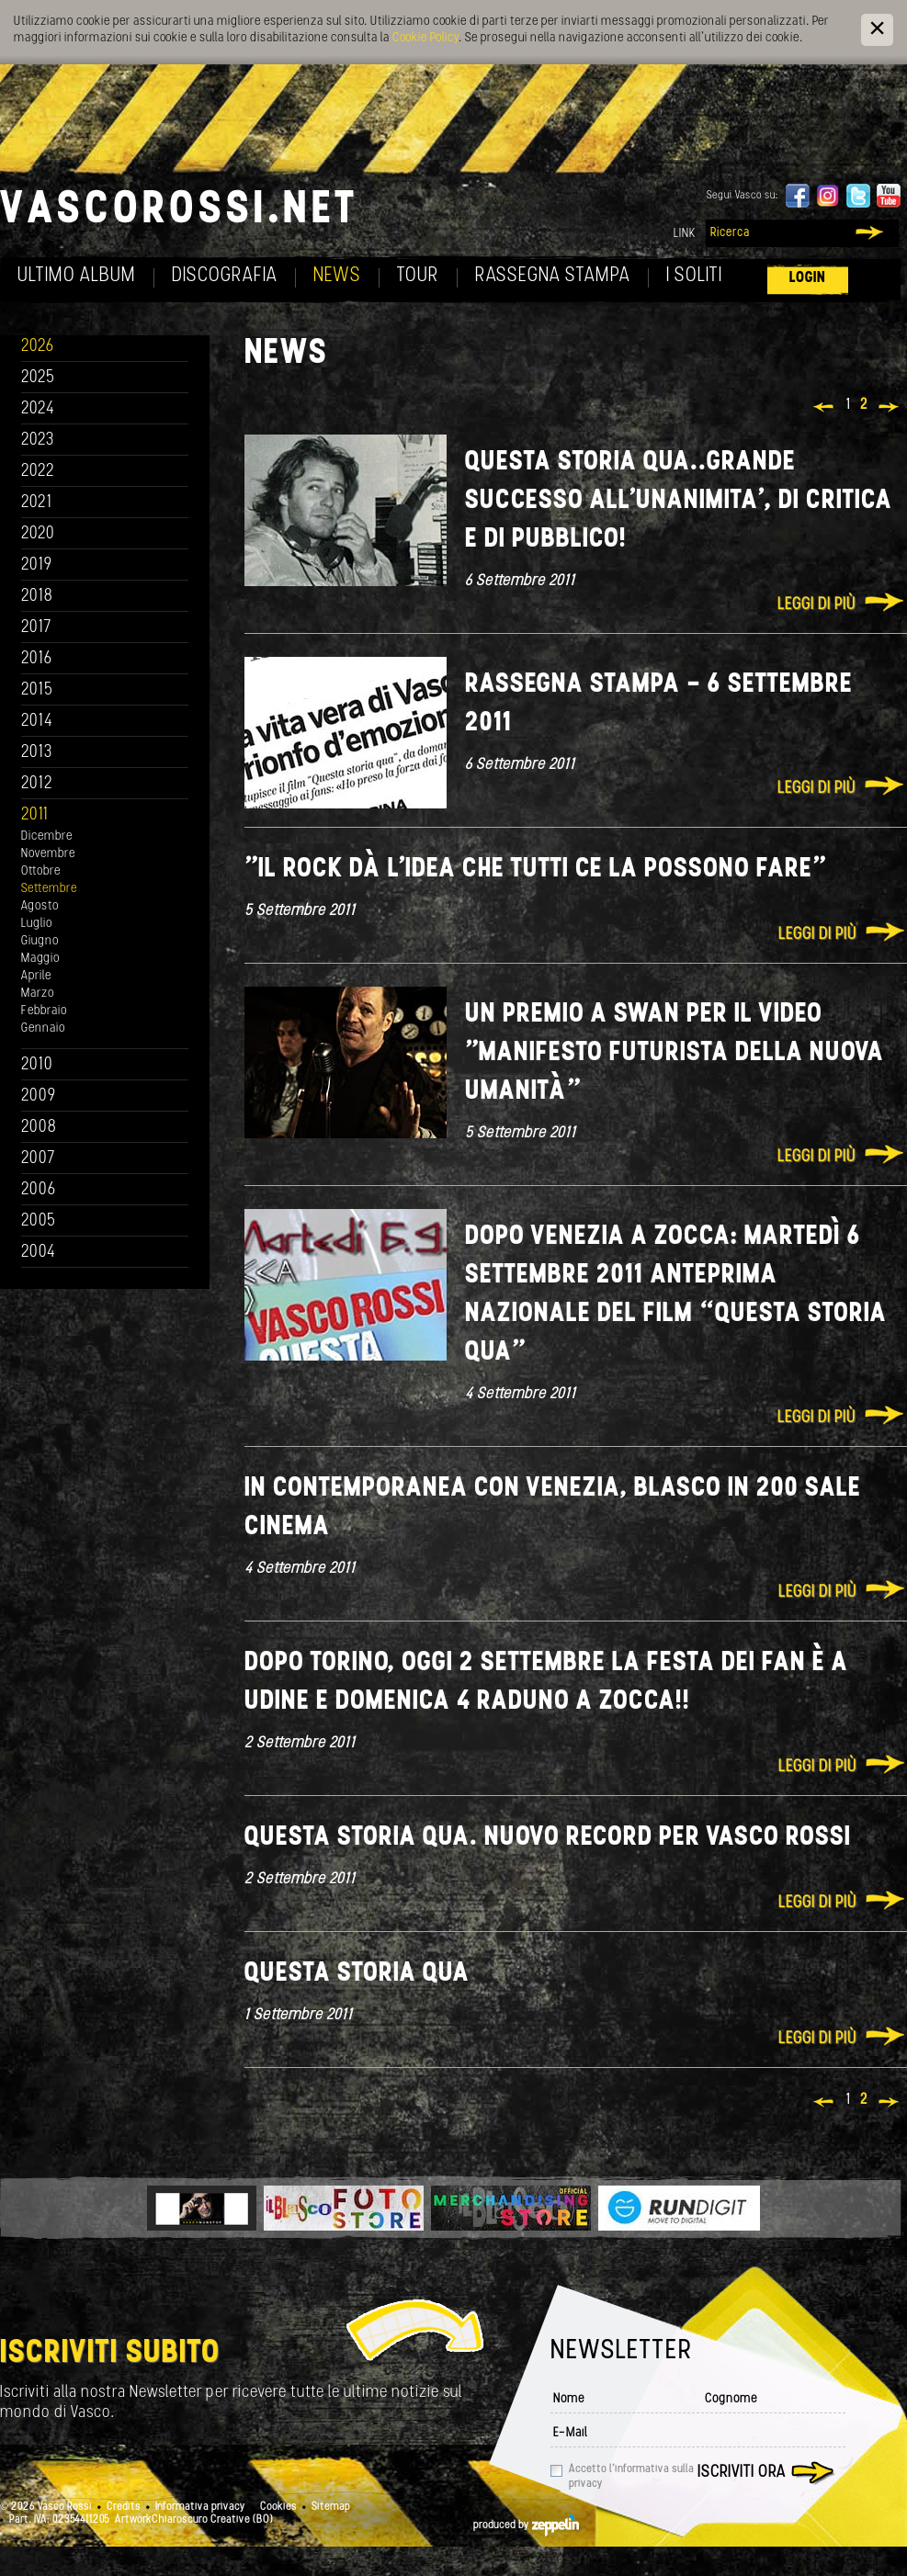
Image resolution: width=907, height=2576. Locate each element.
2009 (38, 1096)
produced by (526, 2525)
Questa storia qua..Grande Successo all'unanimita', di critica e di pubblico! (678, 501)
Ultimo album (76, 276)
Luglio (36, 924)
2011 (35, 815)
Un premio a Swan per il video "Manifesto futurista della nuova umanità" (674, 1053)
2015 (37, 690)
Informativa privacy (200, 2507)
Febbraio (44, 1011)
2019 (36, 565)
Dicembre (47, 836)
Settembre (49, 889)
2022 (38, 471)
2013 (36, 753)
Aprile (36, 976)
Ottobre (41, 871)
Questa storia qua (357, 1974)
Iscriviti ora (741, 2472)
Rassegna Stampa (552, 276)
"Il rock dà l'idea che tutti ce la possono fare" (535, 869)
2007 (38, 1159)
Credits (124, 2507)
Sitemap (331, 2507)
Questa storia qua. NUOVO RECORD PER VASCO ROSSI (547, 1838)
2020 (38, 534)
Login (807, 278)
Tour (418, 276)
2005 (38, 1221)
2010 (37, 1065)
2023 (37, 440)
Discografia (225, 276)
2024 (38, 409)
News (337, 276)
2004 (38, 1252)
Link (685, 234)
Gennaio (43, 1028)
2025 (38, 378)
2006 (38, 1190)
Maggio (40, 959)
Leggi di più (816, 605)
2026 (37, 347)
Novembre (48, 854)
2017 (36, 628)
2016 (36, 659)
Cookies (278, 2507)
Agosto (40, 906)
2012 (37, 784)
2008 (39, 1127)
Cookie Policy (425, 38)
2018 (37, 596)
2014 (37, 721)
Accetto (631, 2477)
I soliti (694, 276)
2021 (36, 503)
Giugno (40, 941)
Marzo (37, 993)
